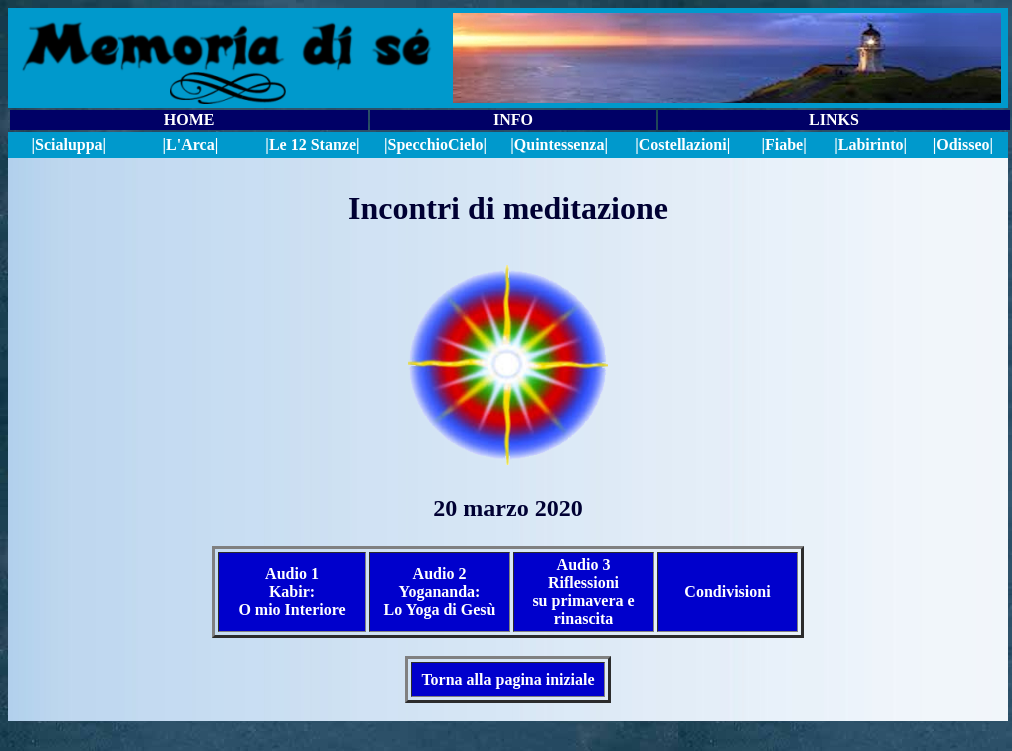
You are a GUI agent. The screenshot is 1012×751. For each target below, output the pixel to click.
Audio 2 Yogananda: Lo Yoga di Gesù (440, 591)
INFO (513, 119)
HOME (189, 119)
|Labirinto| (870, 144)
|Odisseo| (963, 144)
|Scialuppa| (68, 144)
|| (435, 144)
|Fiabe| (783, 144)
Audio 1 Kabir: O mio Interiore (291, 591)
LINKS (834, 119)
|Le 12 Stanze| (312, 144)
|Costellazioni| (682, 144)
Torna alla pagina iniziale (507, 679)
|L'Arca (189, 144)
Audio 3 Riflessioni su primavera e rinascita (583, 591)
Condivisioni (727, 591)
